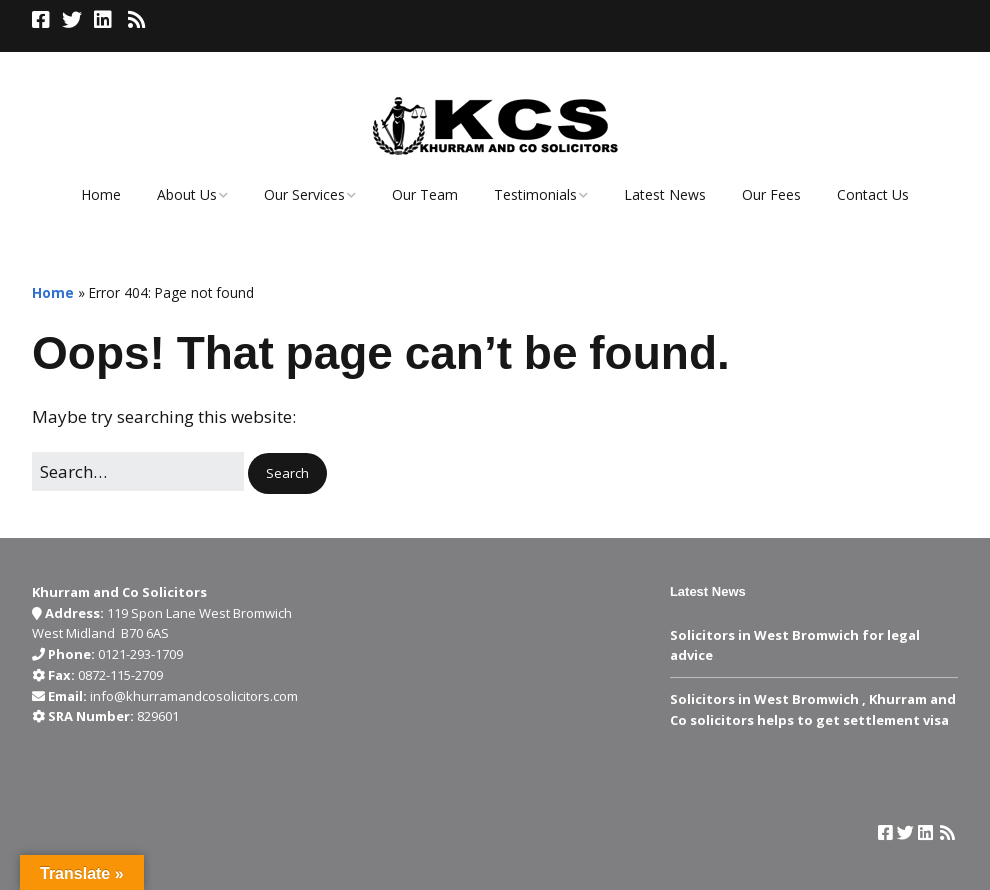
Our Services (304, 194)
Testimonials (535, 194)
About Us (187, 194)
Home (101, 194)
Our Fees (771, 194)
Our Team (425, 194)
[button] (287, 473)
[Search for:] (138, 471)
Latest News (665, 194)
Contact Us (873, 194)
